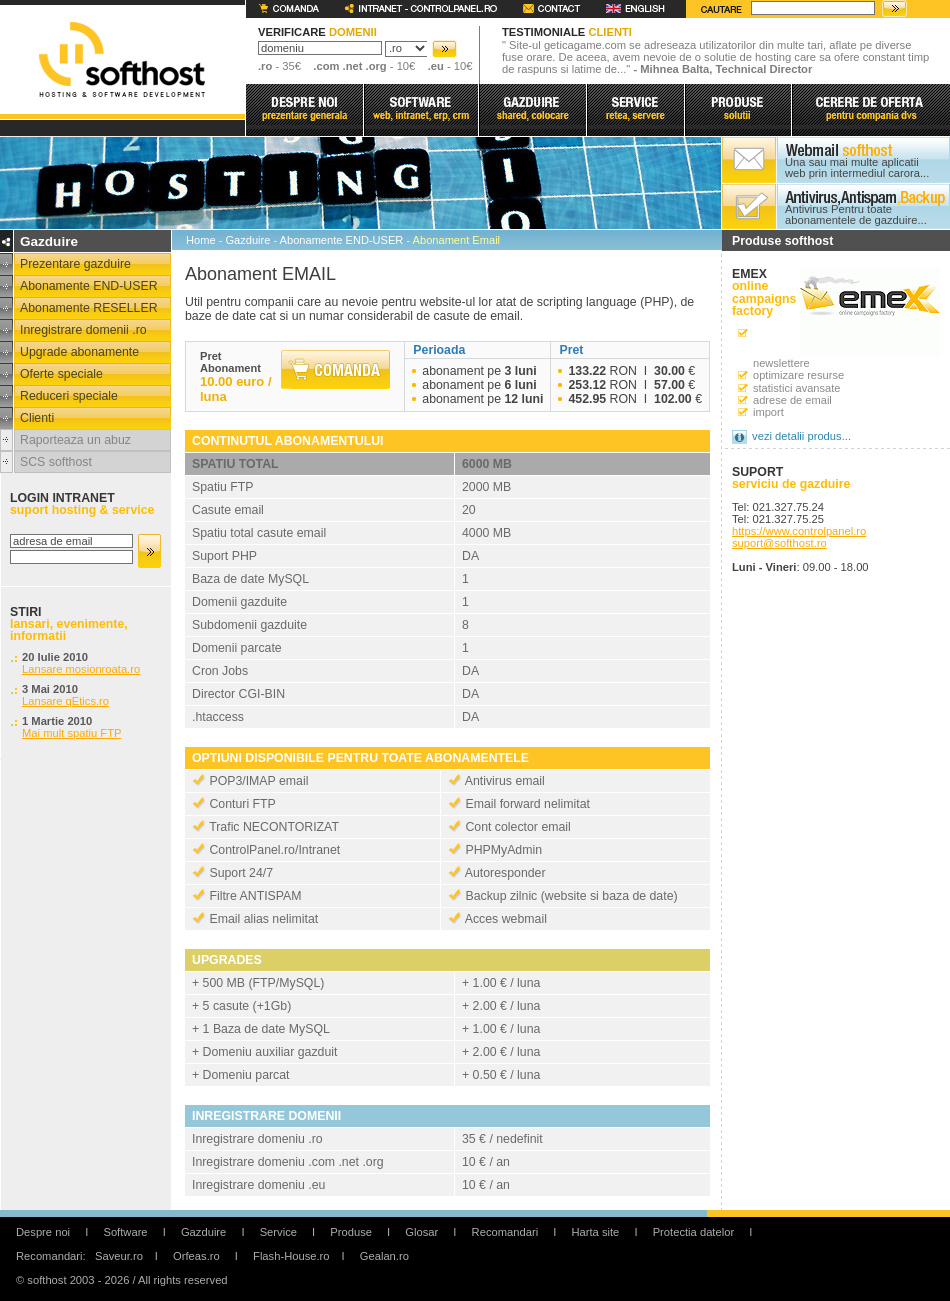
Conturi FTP (242, 804)
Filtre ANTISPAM (255, 896)
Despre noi (43, 1232)
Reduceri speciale (69, 396)
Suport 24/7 (241, 873)
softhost (121, 59)
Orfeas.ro (196, 1256)
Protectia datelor (693, 1232)
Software (125, 1232)
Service (278, 1232)
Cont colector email (517, 827)
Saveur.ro (119, 1256)
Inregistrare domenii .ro (83, 330)
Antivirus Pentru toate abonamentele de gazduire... (856, 215)
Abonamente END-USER (89, 286)
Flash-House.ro (291, 1256)
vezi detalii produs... (801, 436)
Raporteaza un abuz (75, 440)
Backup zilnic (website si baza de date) (571, 896)
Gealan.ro (384, 1256)
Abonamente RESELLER (89, 308)
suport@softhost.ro (779, 543)
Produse (351, 1232)
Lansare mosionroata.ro (81, 669)
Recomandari (505, 1232)
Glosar (421, 1232)
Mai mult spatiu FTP (71, 733)
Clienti (37, 418)
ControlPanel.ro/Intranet (274, 850)
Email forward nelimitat (527, 804)
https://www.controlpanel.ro (799, 531)
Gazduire (247, 240)
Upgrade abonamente (79, 352)
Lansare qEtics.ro (65, 701)
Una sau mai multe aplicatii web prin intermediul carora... (857, 168)
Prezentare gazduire (75, 264)
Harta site (595, 1232)
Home (201, 240)
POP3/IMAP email (258, 781)
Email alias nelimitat (263, 919)
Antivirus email (505, 781)
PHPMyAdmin (503, 850)
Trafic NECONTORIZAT (274, 827)
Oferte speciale (61, 374)
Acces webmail (506, 919)
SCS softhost (56, 462)
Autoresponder (505, 873)
